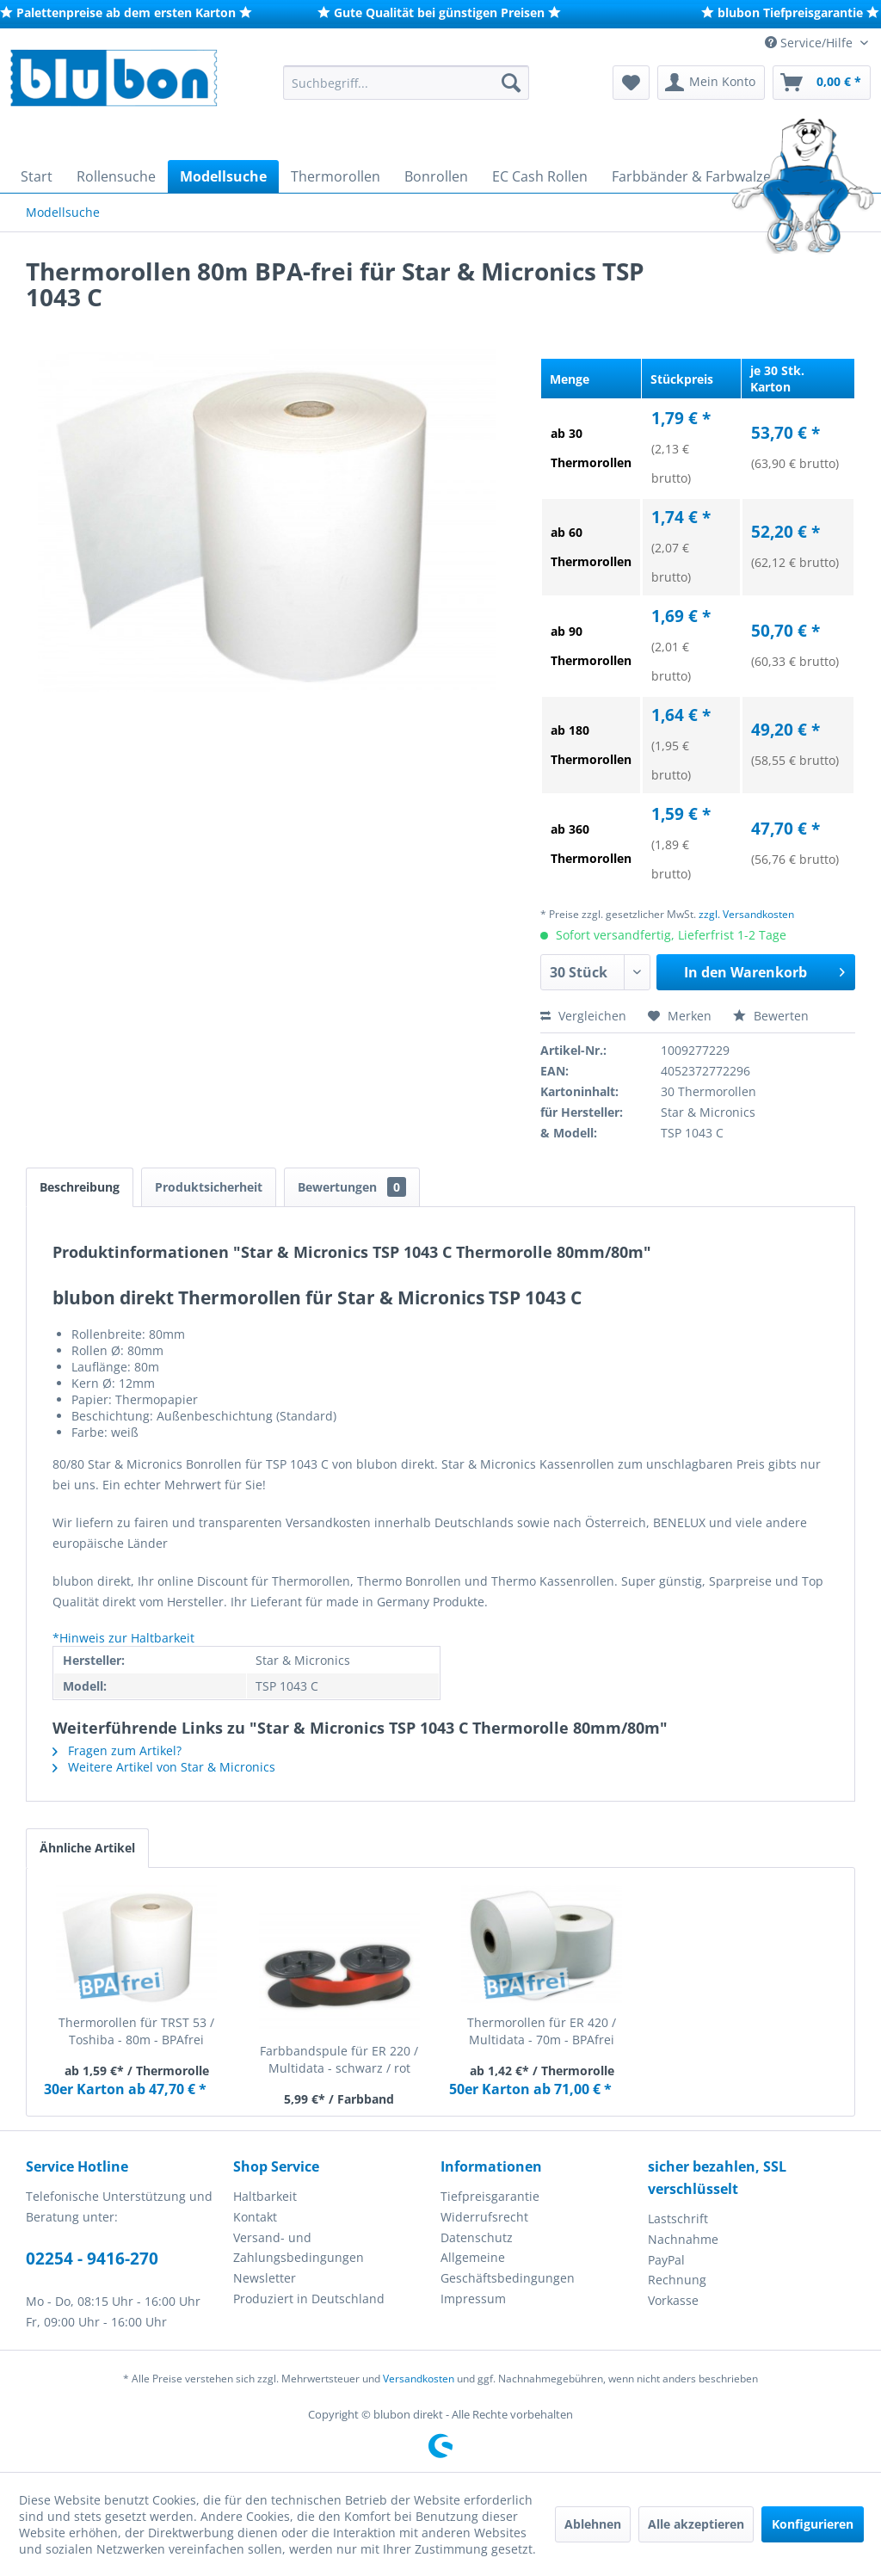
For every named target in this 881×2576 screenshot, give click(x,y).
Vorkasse (673, 2300)
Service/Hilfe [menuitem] (810, 42)
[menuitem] (406, 82)
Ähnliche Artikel (87, 1848)
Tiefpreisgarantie (489, 2196)
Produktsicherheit (208, 1187)
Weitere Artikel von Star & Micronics (163, 1767)
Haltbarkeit (265, 2196)
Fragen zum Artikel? (117, 1750)
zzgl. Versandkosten (746, 914)
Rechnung (677, 2279)
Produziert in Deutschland (309, 2298)
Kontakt (255, 2217)
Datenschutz (476, 2237)
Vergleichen (583, 1016)
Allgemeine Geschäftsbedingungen (507, 2267)
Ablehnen (592, 2524)
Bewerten (771, 1016)
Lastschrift (678, 2218)
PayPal (666, 2260)
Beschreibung (80, 1187)
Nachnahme (683, 2239)
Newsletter (264, 2278)
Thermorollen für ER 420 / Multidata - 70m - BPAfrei (541, 2031)
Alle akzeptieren (696, 2524)
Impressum (473, 2298)
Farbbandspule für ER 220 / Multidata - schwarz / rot (339, 2059)
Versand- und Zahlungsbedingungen (298, 2247)
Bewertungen (352, 1187)
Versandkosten (418, 2378)
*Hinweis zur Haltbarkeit (123, 1638)
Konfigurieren (812, 2524)
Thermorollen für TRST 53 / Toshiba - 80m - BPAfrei (136, 2031)
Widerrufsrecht (484, 2217)
